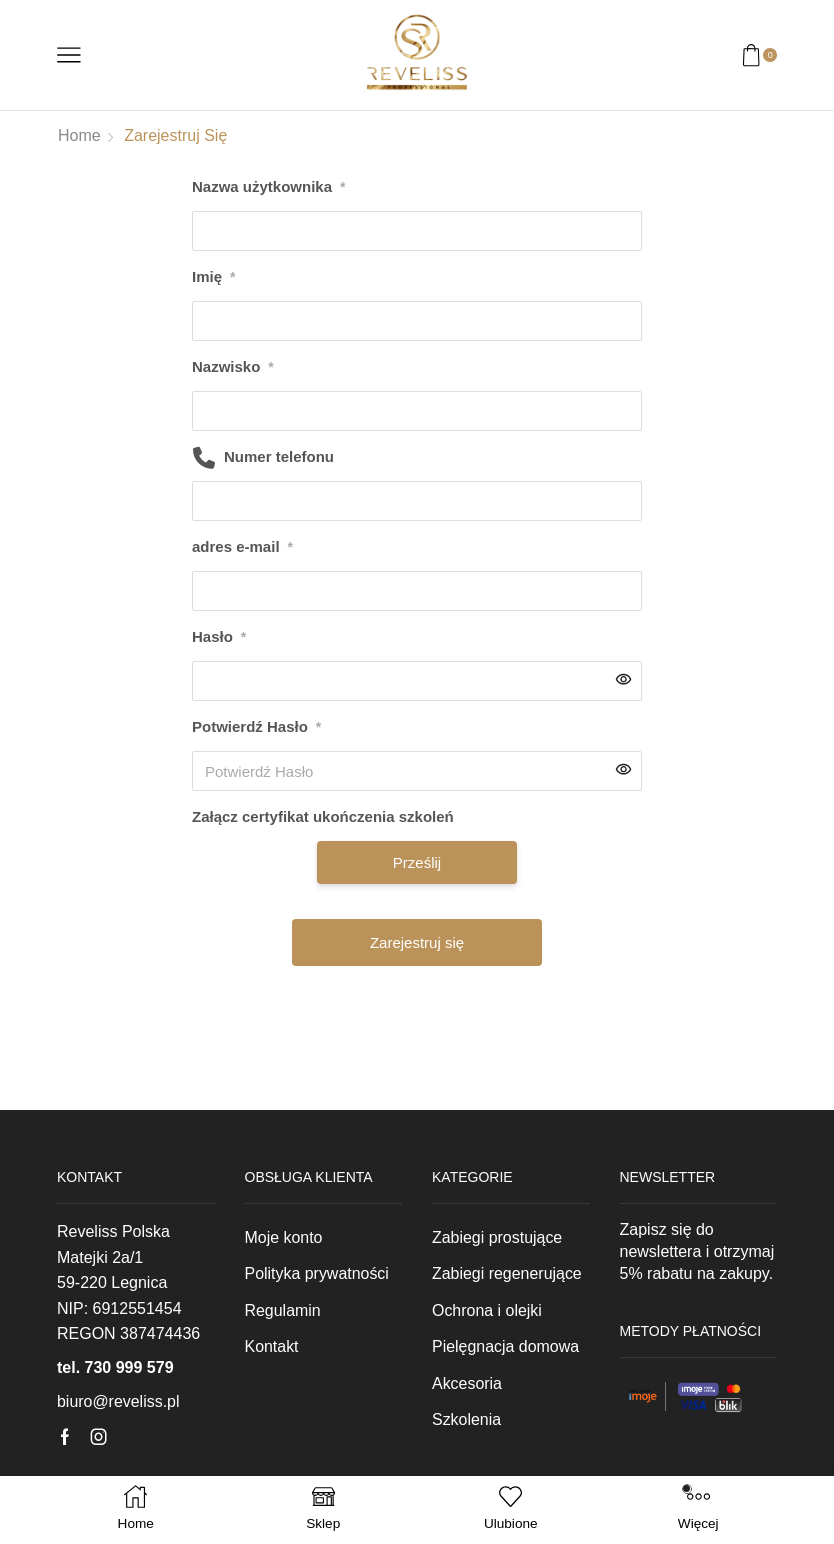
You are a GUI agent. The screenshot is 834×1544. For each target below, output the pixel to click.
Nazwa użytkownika (269, 187)
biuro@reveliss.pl (118, 1401)
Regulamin (283, 1310)
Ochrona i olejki (487, 1310)
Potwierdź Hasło (256, 727)
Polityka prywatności (317, 1273)
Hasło (219, 637)
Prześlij (417, 862)
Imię (213, 277)
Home (79, 135)
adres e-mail (242, 547)
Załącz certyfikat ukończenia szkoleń (323, 816)
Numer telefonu (279, 456)
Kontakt (272, 1346)
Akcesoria (467, 1383)
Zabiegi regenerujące (507, 1273)
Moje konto (284, 1237)
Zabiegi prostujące (497, 1237)
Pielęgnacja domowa (505, 1346)
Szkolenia (466, 1419)
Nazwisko (233, 367)
